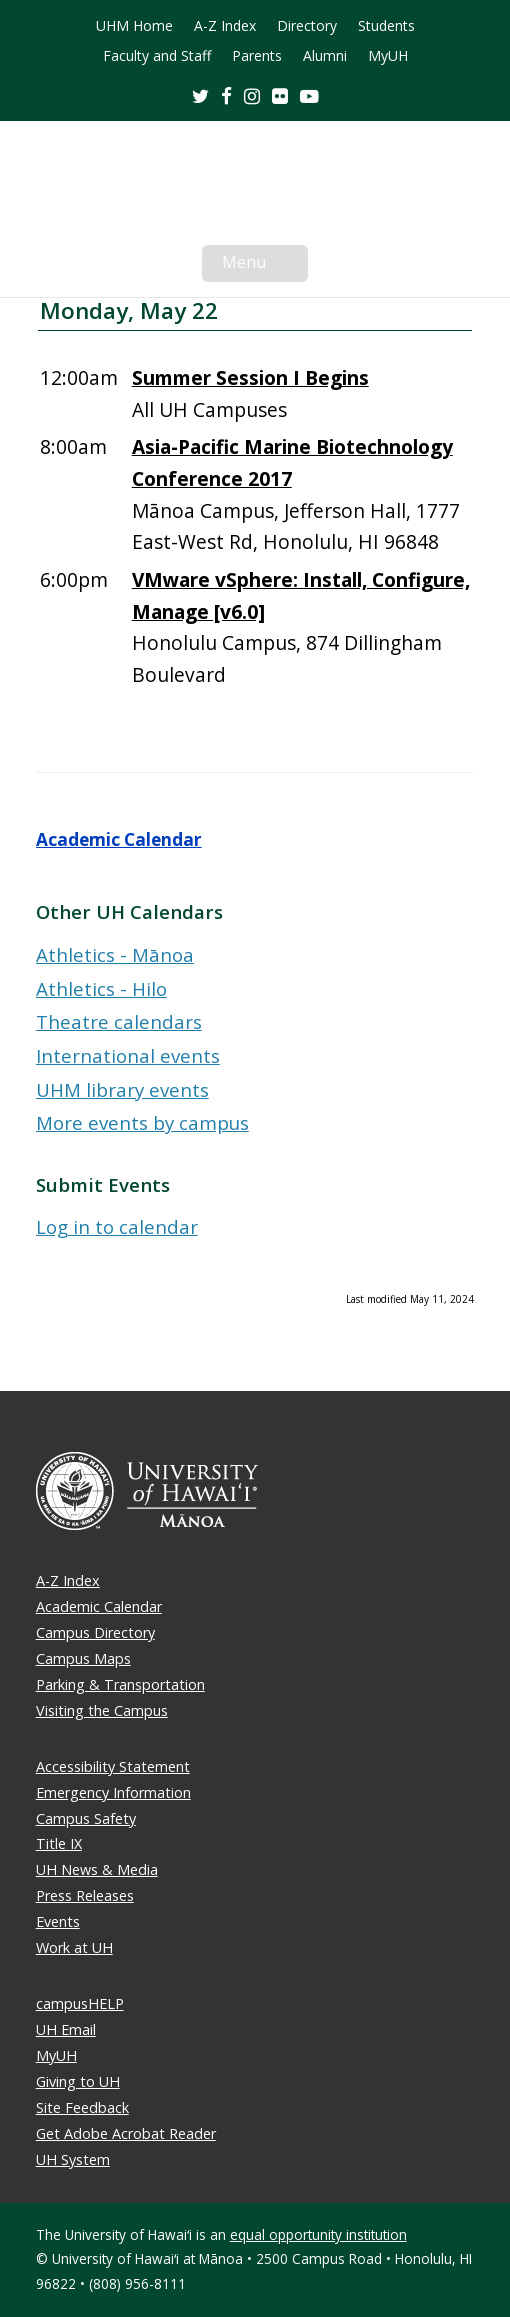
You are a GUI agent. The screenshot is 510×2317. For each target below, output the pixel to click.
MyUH (388, 56)
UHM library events (122, 1089)
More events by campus (142, 1122)
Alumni (325, 56)
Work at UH (74, 1947)
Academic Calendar (119, 839)
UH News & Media (97, 1869)
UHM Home (134, 26)
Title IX (59, 1843)
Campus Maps (83, 1658)
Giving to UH (78, 2081)
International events (128, 1055)
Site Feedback (82, 2107)
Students (386, 26)
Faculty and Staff (157, 56)
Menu (265, 266)
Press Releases (85, 1895)
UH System (73, 2159)
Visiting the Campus (102, 1710)
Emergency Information (113, 1792)
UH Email (66, 2029)
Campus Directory (95, 1632)
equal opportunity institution (318, 2234)
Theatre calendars (119, 1021)
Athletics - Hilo (101, 988)
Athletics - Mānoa (115, 954)
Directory (307, 26)
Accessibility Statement (113, 1766)
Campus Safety (86, 1818)
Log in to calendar (117, 1226)
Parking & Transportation (120, 1684)
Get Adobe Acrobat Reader (126, 2133)
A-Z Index (225, 26)
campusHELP (80, 2003)
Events (58, 1921)
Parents (257, 56)
